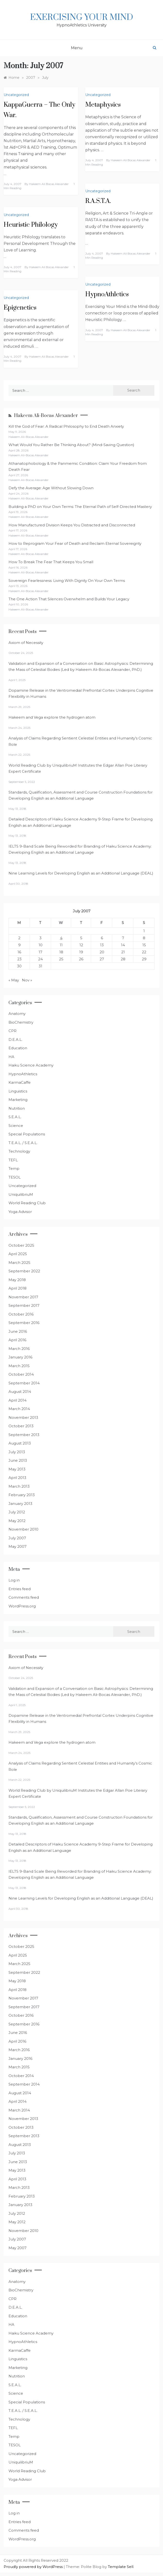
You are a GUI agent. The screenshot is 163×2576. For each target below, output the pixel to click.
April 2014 (17, 1400)
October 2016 (21, 1314)
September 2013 (24, 1434)
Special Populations (27, 1134)
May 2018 (17, 1279)
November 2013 (23, 1417)
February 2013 (22, 1495)
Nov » (27, 980)
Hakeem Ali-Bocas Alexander (46, 416)
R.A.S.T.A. (98, 201)
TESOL (15, 1177)
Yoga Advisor (20, 1211)
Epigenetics (20, 308)
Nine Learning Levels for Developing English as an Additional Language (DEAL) (81, 873)
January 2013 (20, 1503)
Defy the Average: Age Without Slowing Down (51, 488)
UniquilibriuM (21, 1194)
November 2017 (23, 1297)
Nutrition (17, 1108)
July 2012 (17, 1512)
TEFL (13, 1160)
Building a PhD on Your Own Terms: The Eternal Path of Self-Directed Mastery (80, 506)
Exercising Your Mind (81, 17)
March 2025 (19, 1262)
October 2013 (21, 1426)
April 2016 (17, 1340)
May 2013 (17, 1469)
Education (18, 1048)
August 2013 (20, 1443)
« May (14, 980)
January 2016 (20, 1357)
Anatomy (17, 1013)
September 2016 (24, 1322)
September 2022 (24, 1271)
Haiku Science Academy (31, 1065)
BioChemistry (21, 1022)
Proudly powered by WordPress (34, 2566)
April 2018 (17, 1288)
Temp (14, 1168)
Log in (14, 1580)
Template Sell (120, 2566)
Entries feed (20, 1589)
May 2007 (17, 1546)
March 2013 (19, 1486)
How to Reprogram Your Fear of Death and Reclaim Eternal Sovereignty (75, 543)
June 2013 (18, 1460)
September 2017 (24, 1305)
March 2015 (19, 1366)
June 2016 (18, 1331)
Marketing (18, 1099)
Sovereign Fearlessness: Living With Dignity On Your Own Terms (67, 580)
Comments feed (24, 1597)
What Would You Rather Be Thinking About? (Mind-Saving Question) (71, 444)
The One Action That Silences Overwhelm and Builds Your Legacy (69, 599)
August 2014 (20, 1391)
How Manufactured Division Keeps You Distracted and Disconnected (72, 525)
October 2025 (21, 1245)
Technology (19, 1151)
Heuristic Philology (31, 225)
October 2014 (21, 1374)
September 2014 (24, 1383)
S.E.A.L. (15, 1117)
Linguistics (18, 1091)
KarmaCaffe (20, 1082)
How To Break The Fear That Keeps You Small (51, 562)
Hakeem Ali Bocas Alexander (49, 184)
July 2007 (17, 1538)
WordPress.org (22, 1606)
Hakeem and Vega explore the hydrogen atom (52, 717)
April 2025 (18, 1254)
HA (11, 1056)
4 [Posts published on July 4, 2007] (61, 938)
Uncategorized (16, 95)
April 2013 (17, 1477)
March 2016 (19, 1348)
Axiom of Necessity (26, 642)
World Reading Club (27, 1203)
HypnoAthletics (107, 294)
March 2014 (19, 1408)
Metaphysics (103, 105)
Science (16, 1125)
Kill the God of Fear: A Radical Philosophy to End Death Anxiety (66, 426)
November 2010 (23, 1529)
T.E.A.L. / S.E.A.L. (23, 1142)
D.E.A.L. (15, 1039)
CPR (13, 1030)
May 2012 (17, 1520)
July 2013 (17, 1452)
